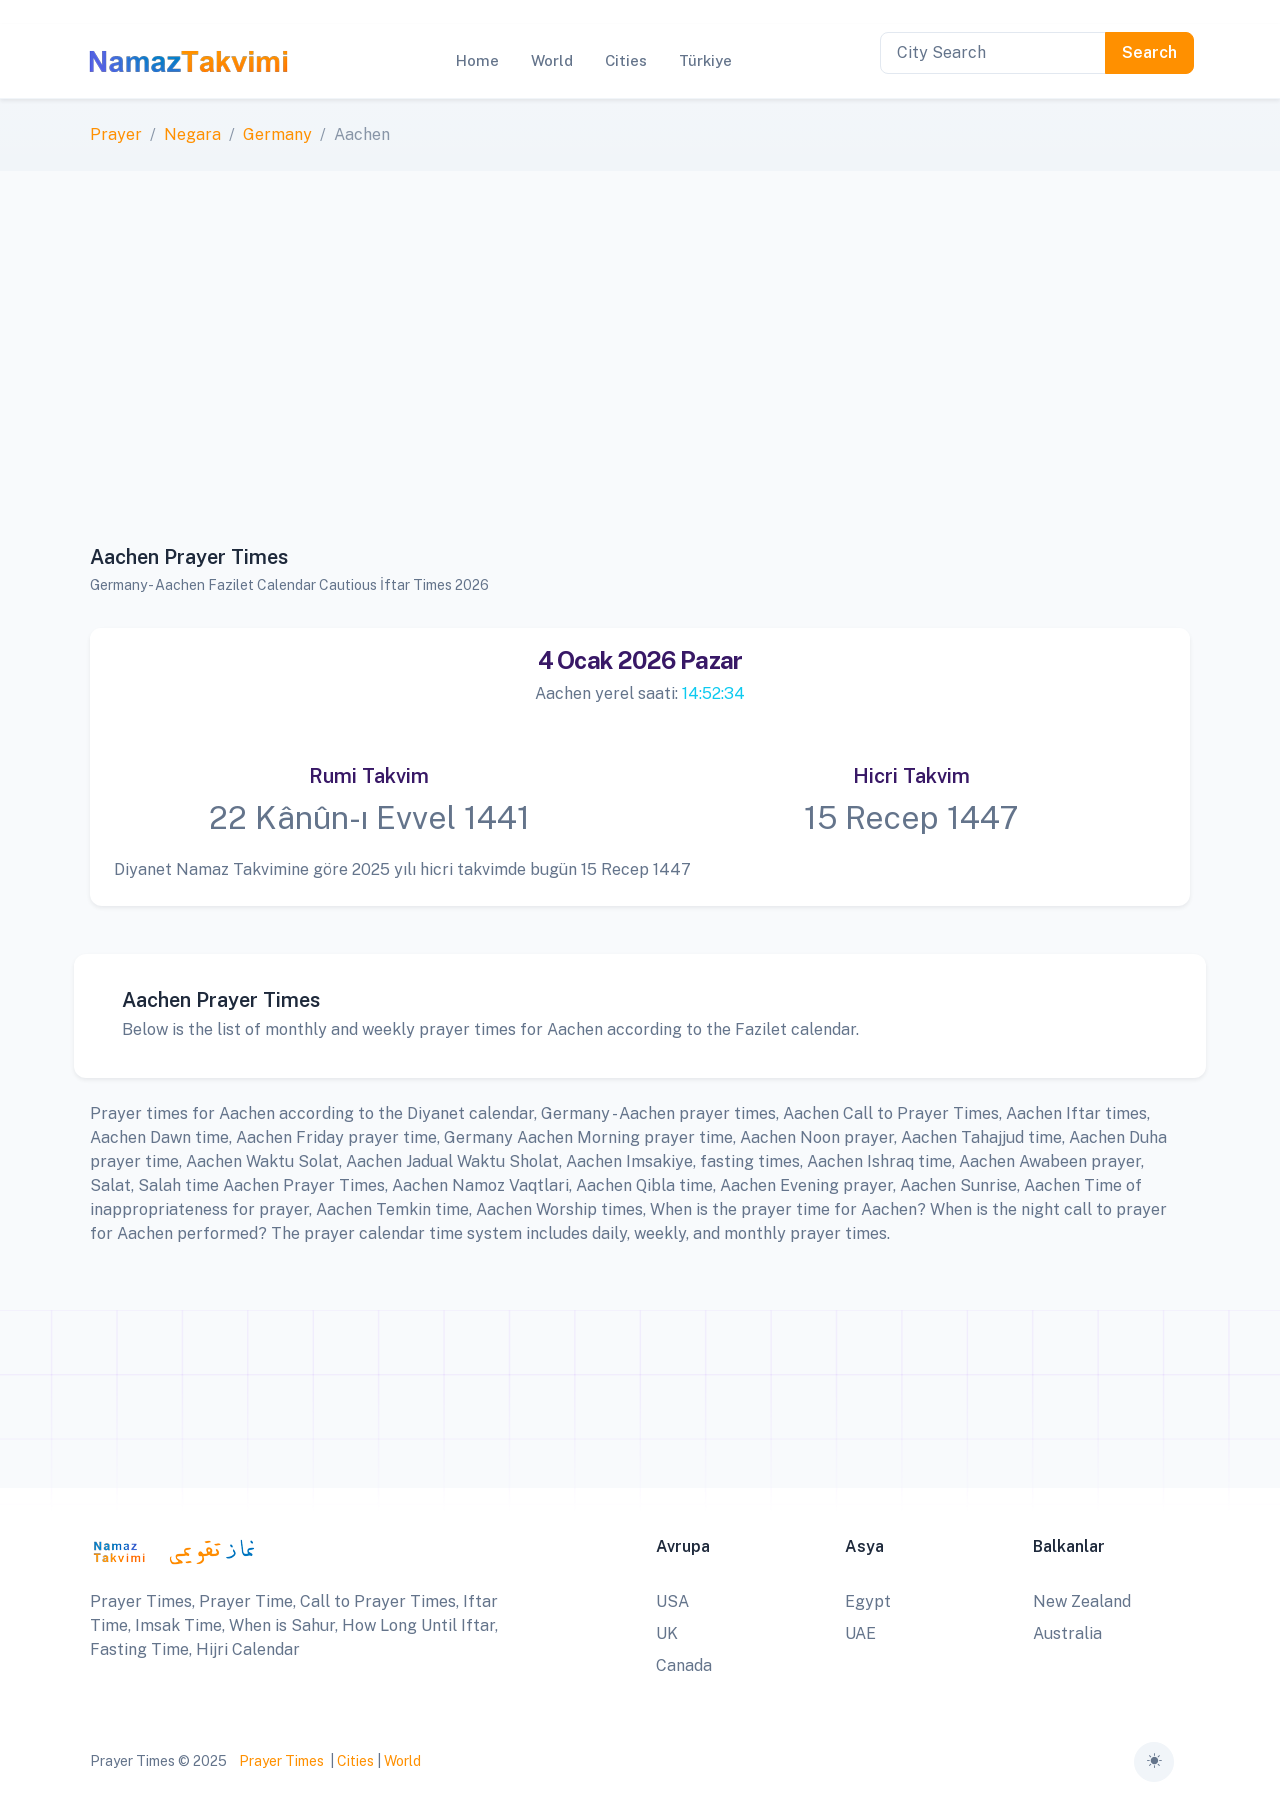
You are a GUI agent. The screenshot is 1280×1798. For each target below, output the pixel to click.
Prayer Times (281, 1761)
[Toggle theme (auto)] (1154, 1762)
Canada (684, 1665)
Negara (192, 134)
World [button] (552, 60)
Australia (1067, 1633)
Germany (277, 134)
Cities (355, 1761)
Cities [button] (626, 60)
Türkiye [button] (705, 60)
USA (672, 1601)
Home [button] (477, 60)
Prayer (116, 134)
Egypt (868, 1601)
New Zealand (1082, 1601)
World (402, 1761)
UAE (860, 1633)
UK (667, 1633)
